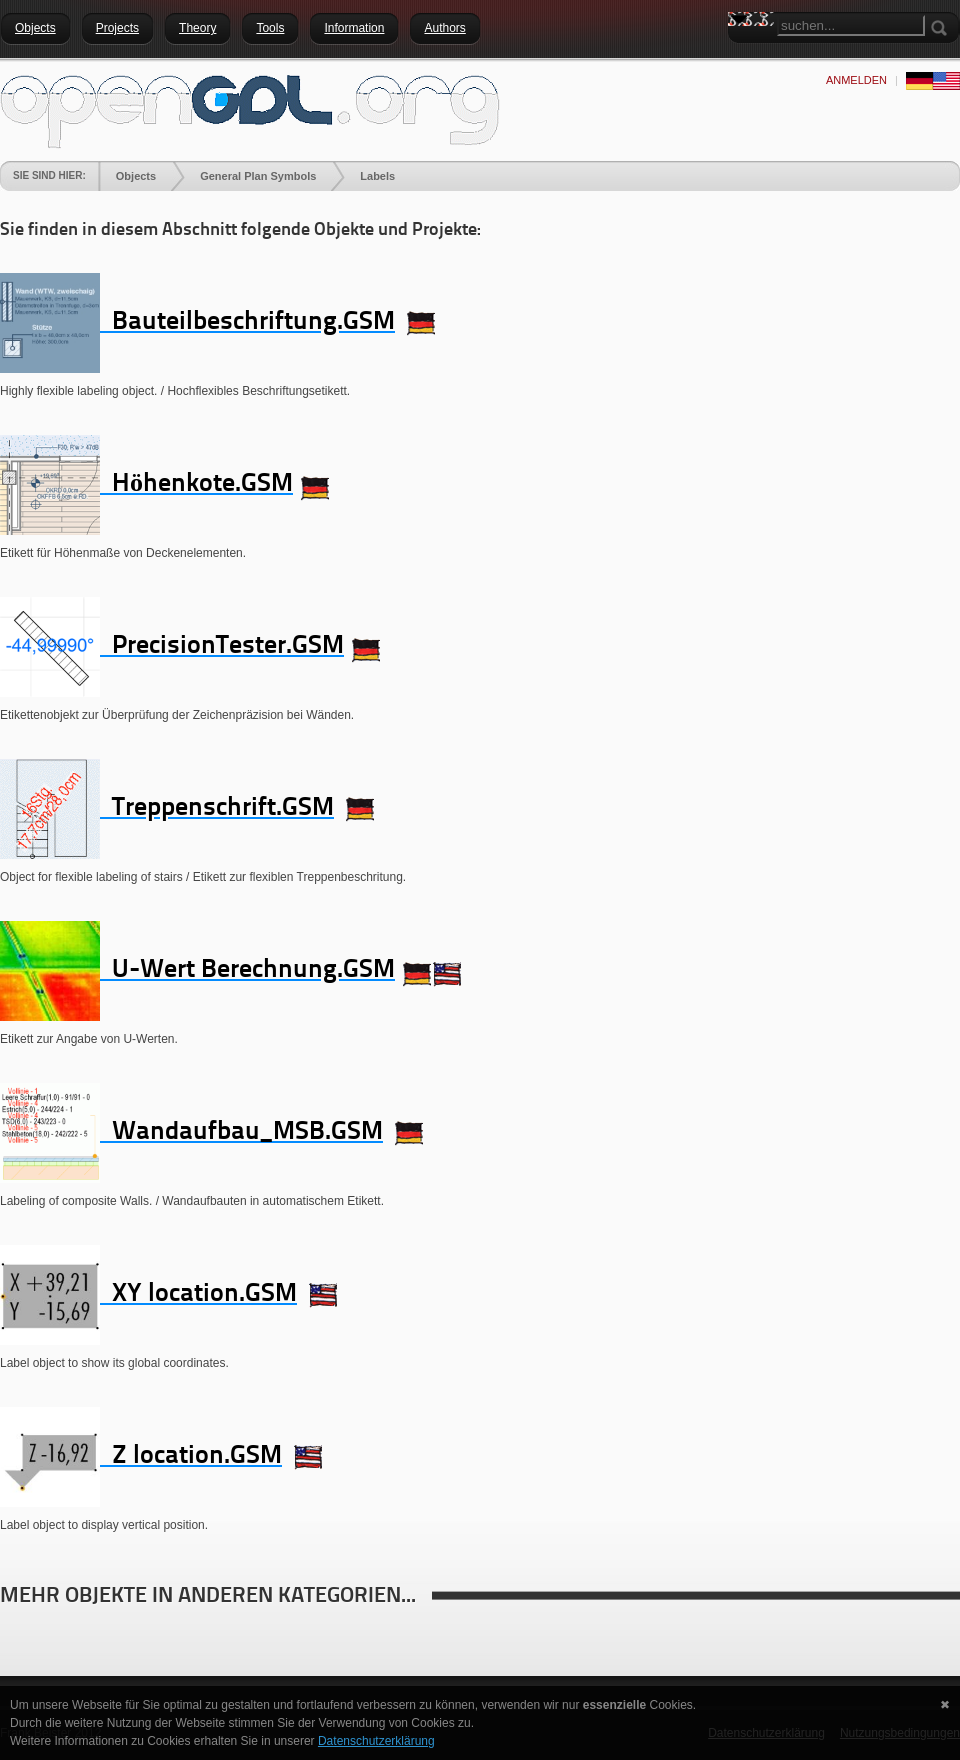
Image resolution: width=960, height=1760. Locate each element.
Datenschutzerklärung (376, 1741)
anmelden (856, 80)
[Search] (851, 25)
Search (743, 55)
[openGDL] (250, 109)
